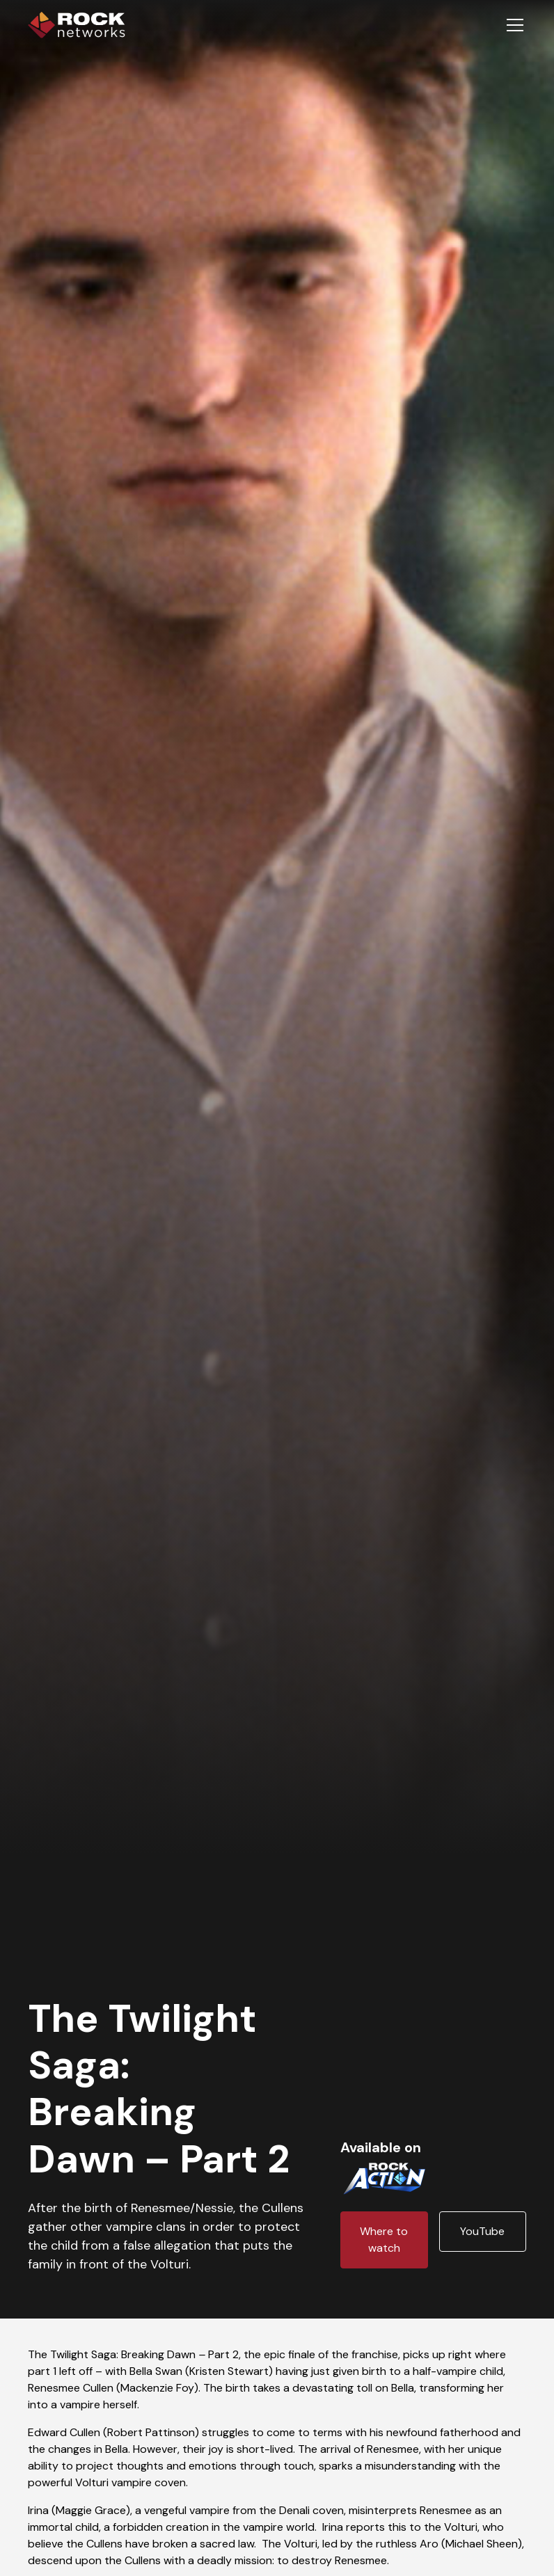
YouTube (482, 2231)
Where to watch (384, 2239)
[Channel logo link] (384, 2175)
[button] (512, 25)
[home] (76, 25)
